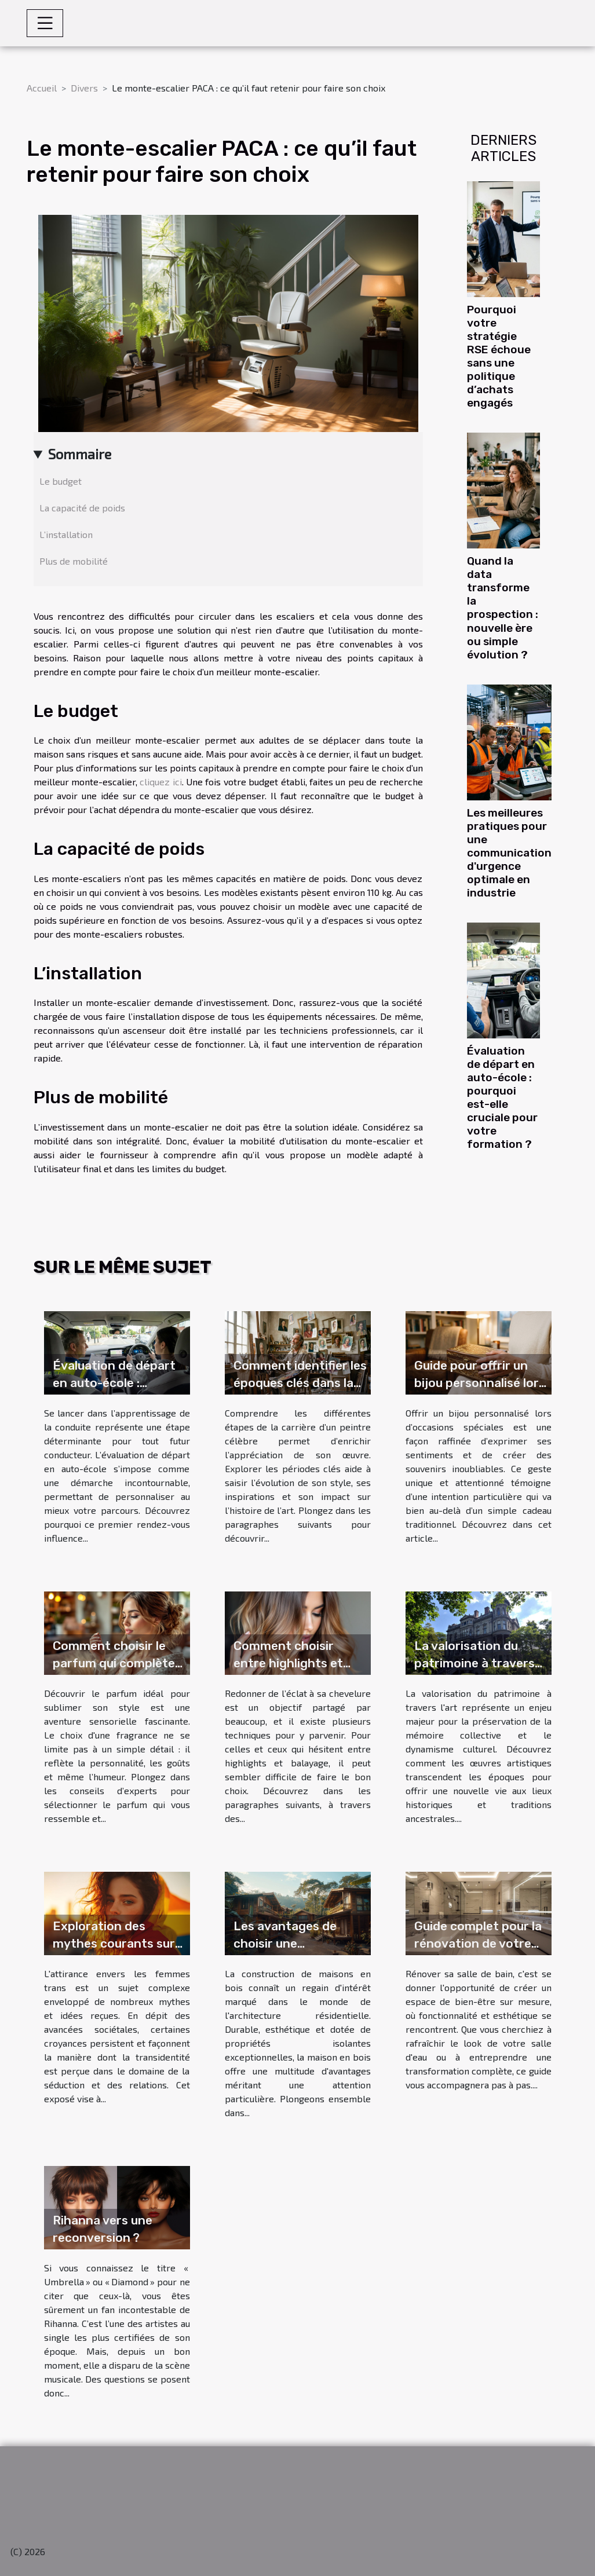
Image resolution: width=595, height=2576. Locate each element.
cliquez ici (160, 781)
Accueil (42, 87)
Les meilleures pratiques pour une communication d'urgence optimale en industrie (509, 852)
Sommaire (79, 453)
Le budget (60, 480)
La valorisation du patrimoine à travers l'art (474, 1663)
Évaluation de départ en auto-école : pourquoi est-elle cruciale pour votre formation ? (502, 1097)
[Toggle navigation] (45, 23)
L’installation (66, 534)
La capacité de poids (82, 507)
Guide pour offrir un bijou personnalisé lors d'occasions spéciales (479, 1382)
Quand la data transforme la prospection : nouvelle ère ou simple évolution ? (502, 607)
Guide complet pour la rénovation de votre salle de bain (478, 1943)
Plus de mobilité (73, 560)
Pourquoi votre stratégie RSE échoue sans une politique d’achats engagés (499, 356)
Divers (84, 87)
